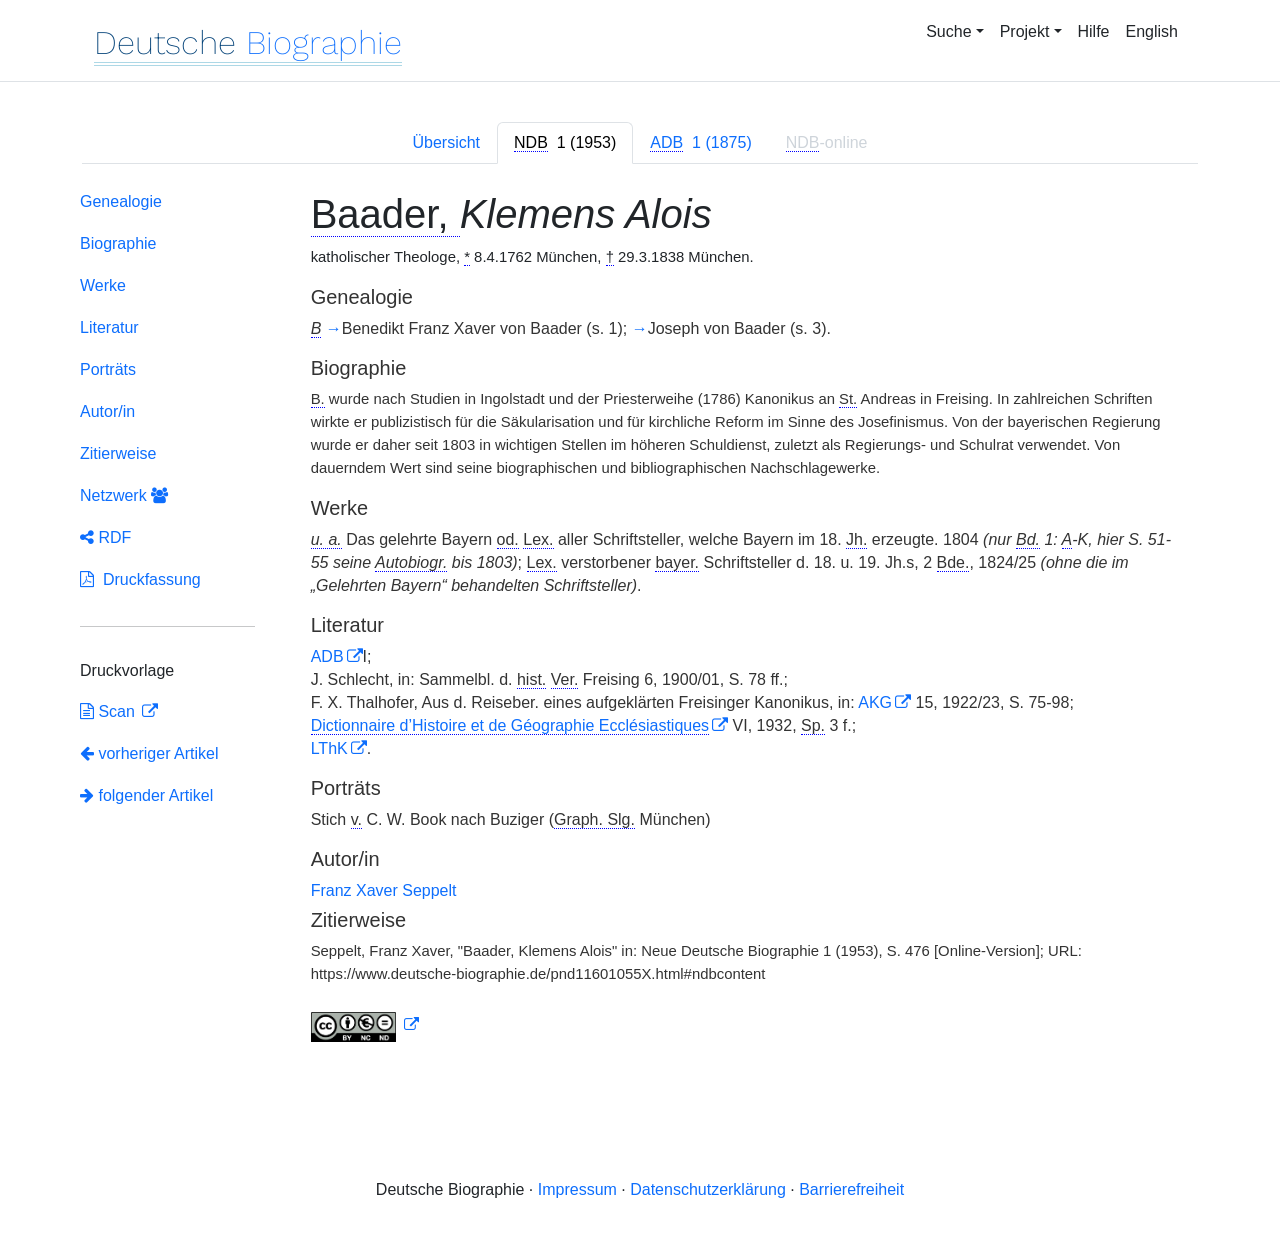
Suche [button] (948, 31)
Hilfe (1094, 31)
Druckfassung (140, 579)
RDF (105, 537)
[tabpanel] (640, 621)
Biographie (118, 243)
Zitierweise (118, 453)
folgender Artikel (146, 795)
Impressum (577, 1189)
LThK (329, 748)
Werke (103, 285)
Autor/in (107, 411)
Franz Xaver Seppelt (384, 890)
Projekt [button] (1025, 31)
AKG (875, 702)
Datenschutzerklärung (708, 1189)
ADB (327, 656)
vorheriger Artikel (149, 753)
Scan (109, 711)
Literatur (109, 327)
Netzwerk (124, 495)
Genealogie (121, 201)
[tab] (565, 143)
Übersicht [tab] (446, 142)
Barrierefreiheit (851, 1189)
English (1152, 31)
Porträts (108, 369)
